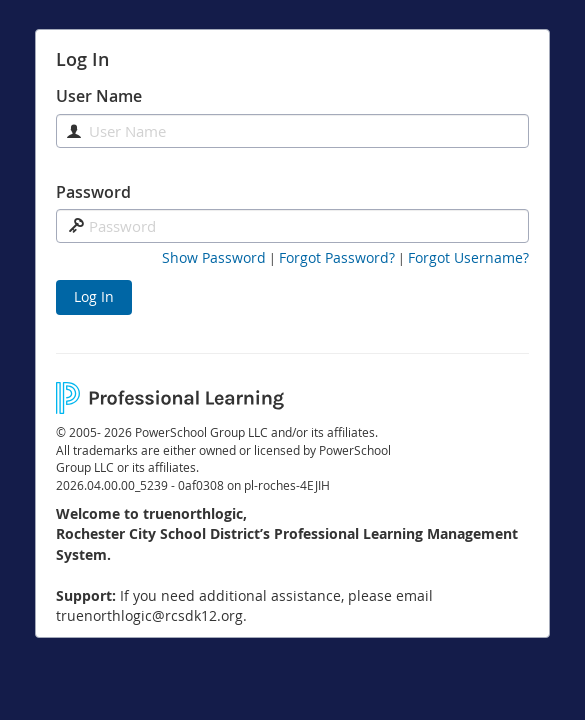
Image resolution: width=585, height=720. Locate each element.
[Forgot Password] (337, 258)
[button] (214, 258)
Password (93, 192)
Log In (94, 296)
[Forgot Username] (468, 258)
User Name (99, 96)
